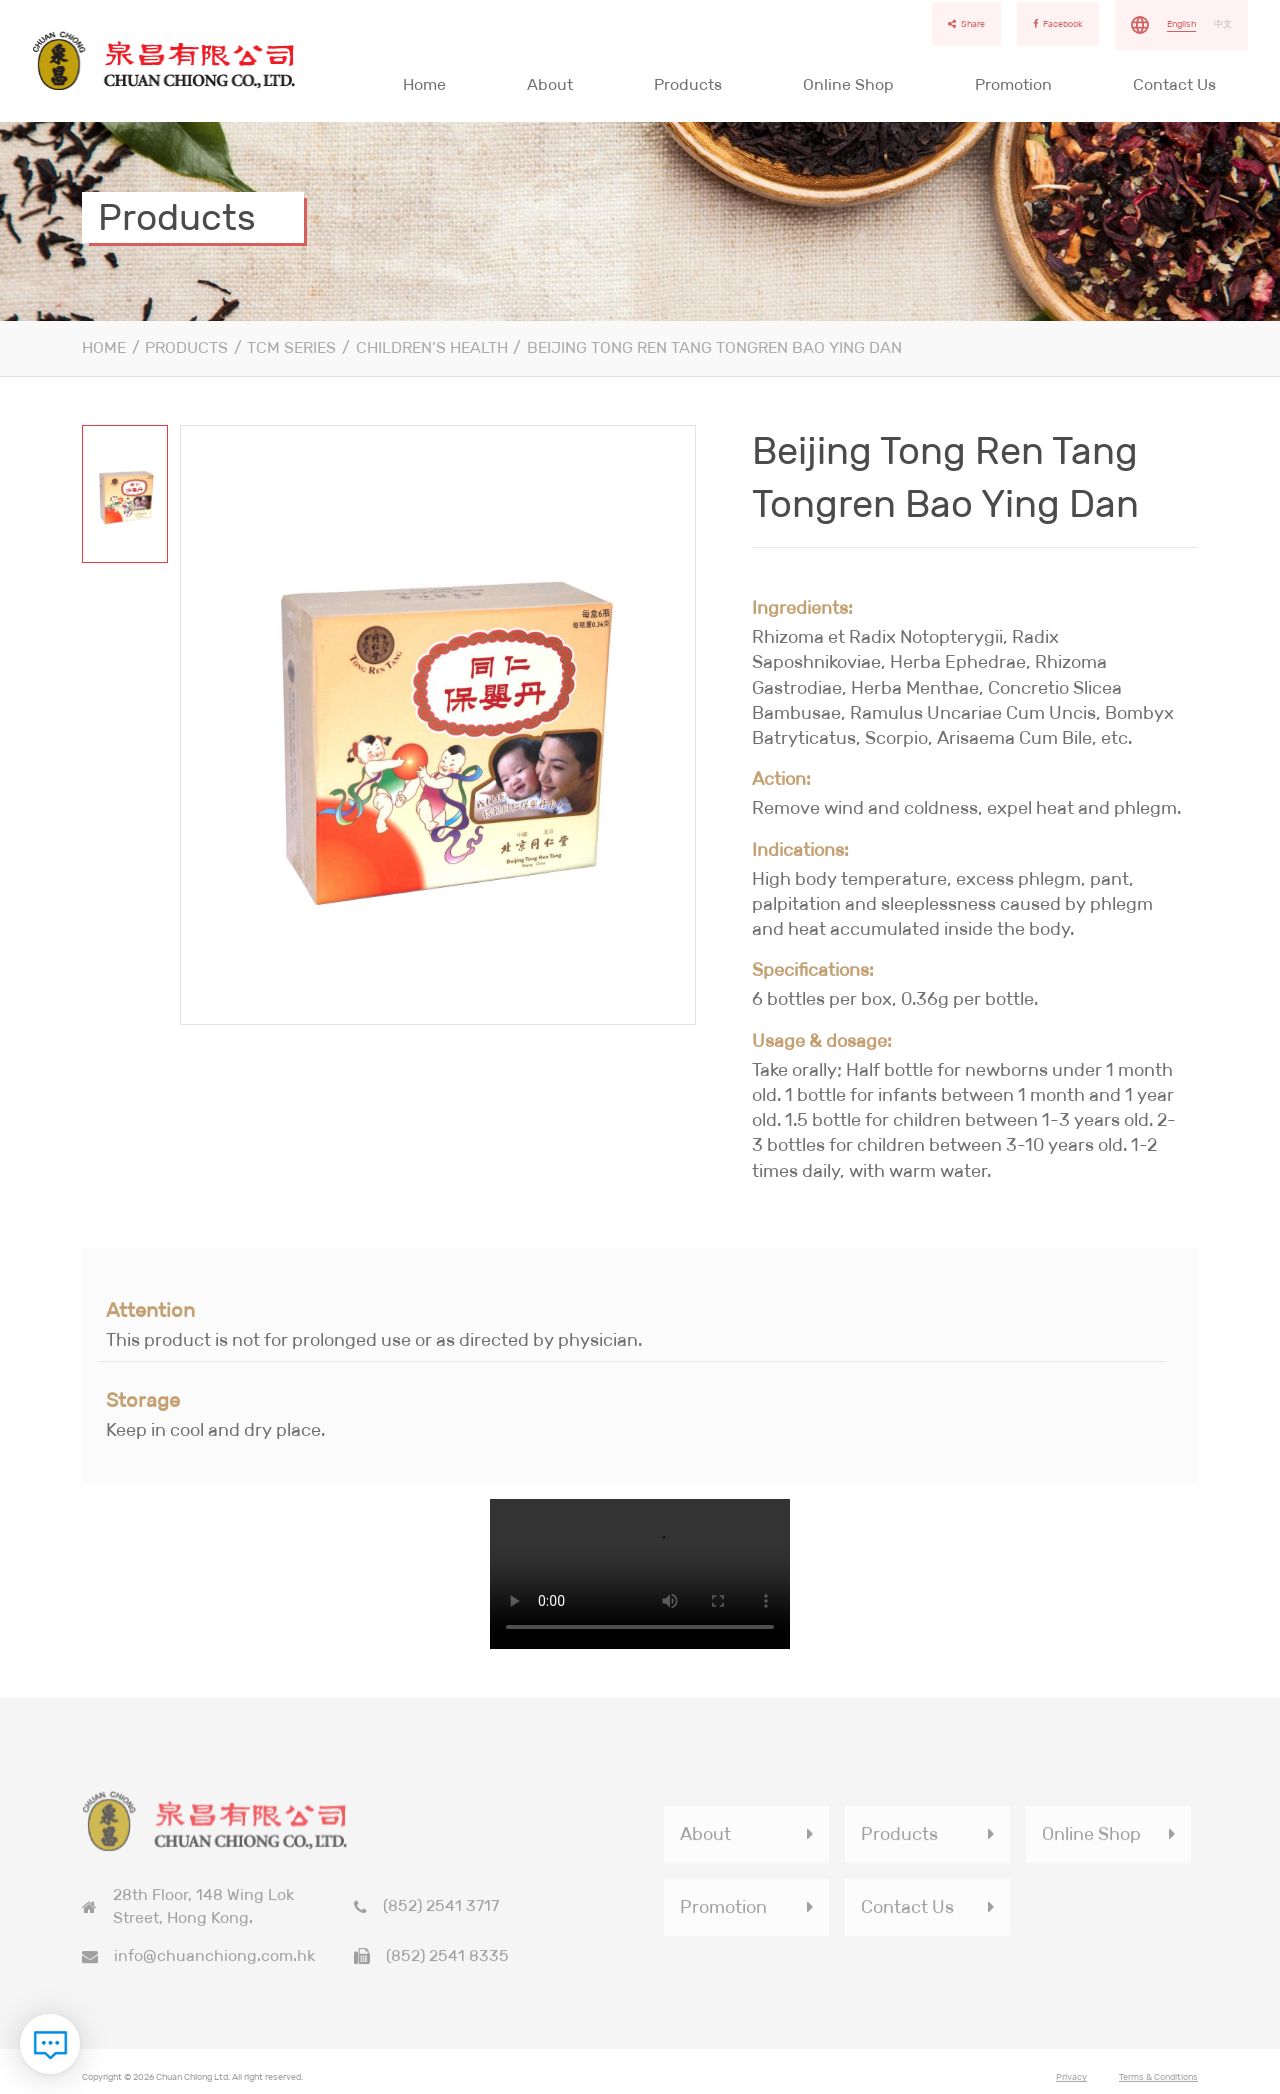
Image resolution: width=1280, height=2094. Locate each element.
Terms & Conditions (1158, 2082)
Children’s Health (432, 347)
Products (688, 84)
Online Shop (848, 84)
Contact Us (1174, 84)
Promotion (1013, 84)
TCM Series (291, 347)
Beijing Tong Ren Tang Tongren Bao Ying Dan (714, 347)
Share (966, 24)
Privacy (1071, 2082)
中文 (1223, 24)
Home (424, 84)
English (1181, 24)
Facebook (1058, 24)
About (550, 84)
